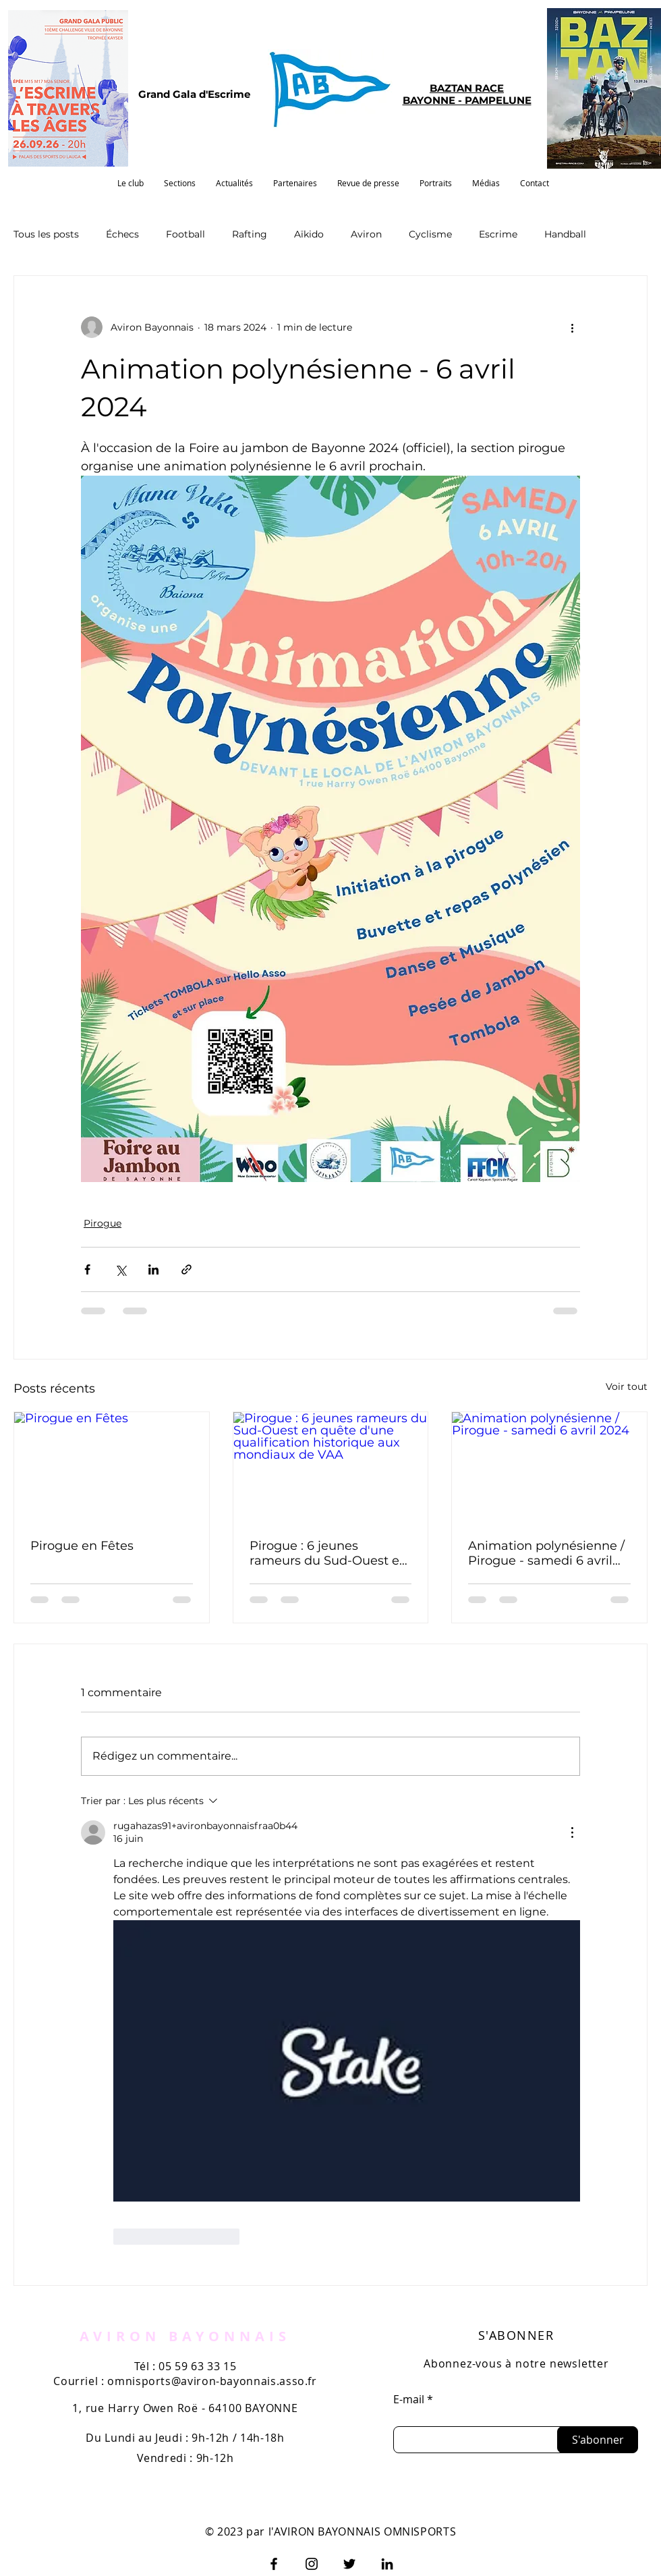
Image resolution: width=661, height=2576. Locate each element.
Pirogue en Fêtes (82, 1545)
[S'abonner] (597, 2439)
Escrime (498, 234)
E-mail (408, 2399)
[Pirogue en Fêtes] (111, 1466)
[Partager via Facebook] (87, 1269)
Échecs (122, 234)
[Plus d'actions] (572, 327)
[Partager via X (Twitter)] (120, 1269)
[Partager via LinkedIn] (153, 1269)
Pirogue (102, 1223)
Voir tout (627, 1386)
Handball (565, 234)
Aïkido (309, 234)
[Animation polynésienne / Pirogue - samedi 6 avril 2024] (549, 1466)
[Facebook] (274, 2564)
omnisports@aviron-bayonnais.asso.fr (211, 2381)
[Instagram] (312, 2564)
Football (185, 234)
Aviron (366, 234)
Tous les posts (46, 234)
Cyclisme (430, 234)
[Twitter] (349, 2564)
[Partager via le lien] (186, 1269)
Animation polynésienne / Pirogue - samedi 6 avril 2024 (546, 1553)
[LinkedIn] (387, 2564)
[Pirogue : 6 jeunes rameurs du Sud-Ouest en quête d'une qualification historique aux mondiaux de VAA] (330, 1466)
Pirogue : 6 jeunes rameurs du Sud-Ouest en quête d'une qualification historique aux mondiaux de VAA (328, 1553)
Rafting (249, 234)
